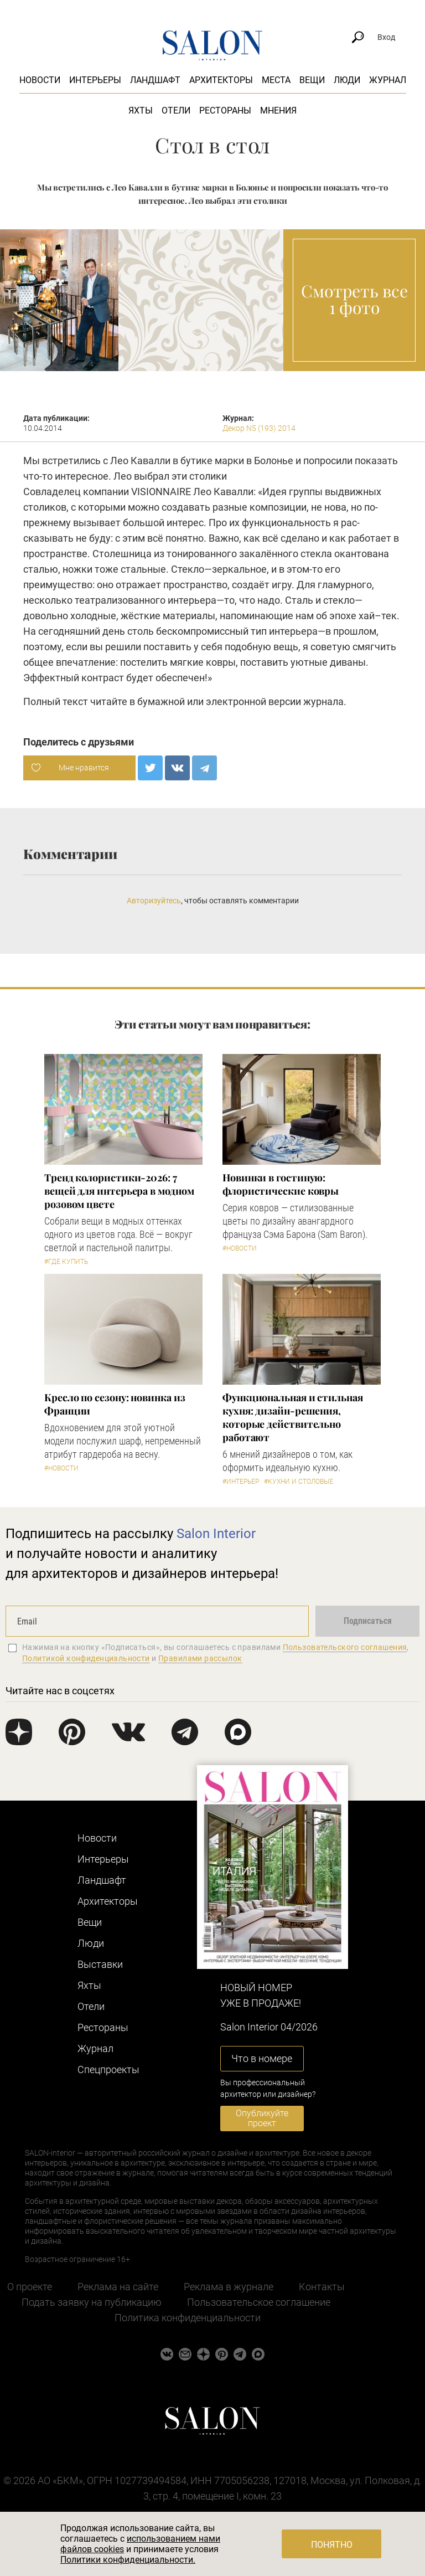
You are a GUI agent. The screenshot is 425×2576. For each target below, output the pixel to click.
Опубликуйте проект (262, 2118)
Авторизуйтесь (154, 900)
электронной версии (253, 701)
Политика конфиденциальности (188, 2317)
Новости (39, 80)
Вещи (312, 80)
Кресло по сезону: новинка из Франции (114, 1404)
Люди (347, 80)
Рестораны (225, 110)
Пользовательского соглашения (345, 1647)
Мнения (278, 110)
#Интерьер (240, 1481)
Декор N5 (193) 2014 (259, 428)
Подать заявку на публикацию (92, 2302)
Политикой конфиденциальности (86, 1658)
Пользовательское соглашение (258, 2302)
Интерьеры (95, 80)
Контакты (322, 2286)
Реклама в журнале (228, 2286)
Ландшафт (155, 80)
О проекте (29, 2286)
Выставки (100, 1964)
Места (276, 80)
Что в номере (261, 2058)
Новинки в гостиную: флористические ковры (280, 1184)
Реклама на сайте (117, 2286)
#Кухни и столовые (298, 1481)
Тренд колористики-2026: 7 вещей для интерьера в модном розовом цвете (119, 1191)
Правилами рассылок (200, 1658)
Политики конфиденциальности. (127, 2559)
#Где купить (66, 1261)
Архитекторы (221, 80)
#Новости (239, 1248)
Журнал (387, 80)
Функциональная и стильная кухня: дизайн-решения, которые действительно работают (292, 1417)
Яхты (140, 110)
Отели (176, 110)
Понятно (332, 2544)
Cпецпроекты (108, 2069)
